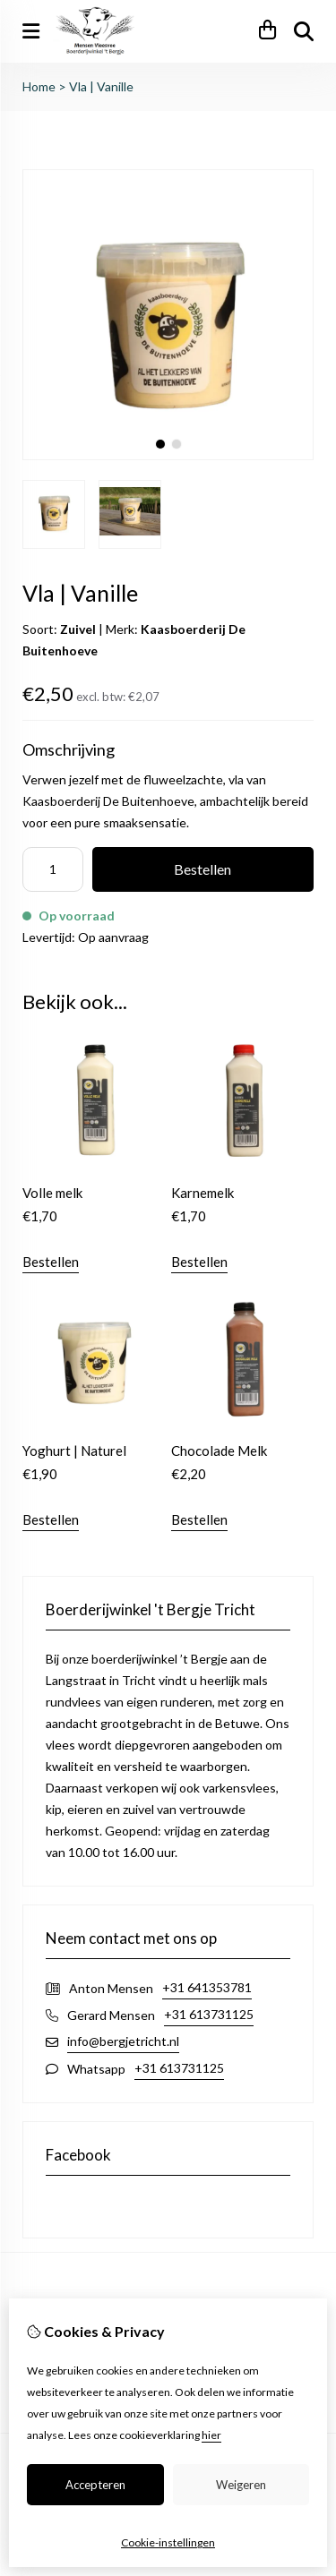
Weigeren (241, 2485)
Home (39, 86)
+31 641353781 (207, 1987)
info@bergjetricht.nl (123, 2041)
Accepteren (95, 2485)
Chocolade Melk (219, 1450)
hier (211, 2435)
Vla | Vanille (101, 86)
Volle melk (52, 1193)
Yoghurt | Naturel (74, 1450)
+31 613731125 (209, 2014)
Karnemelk (202, 1193)
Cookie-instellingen (168, 2542)
